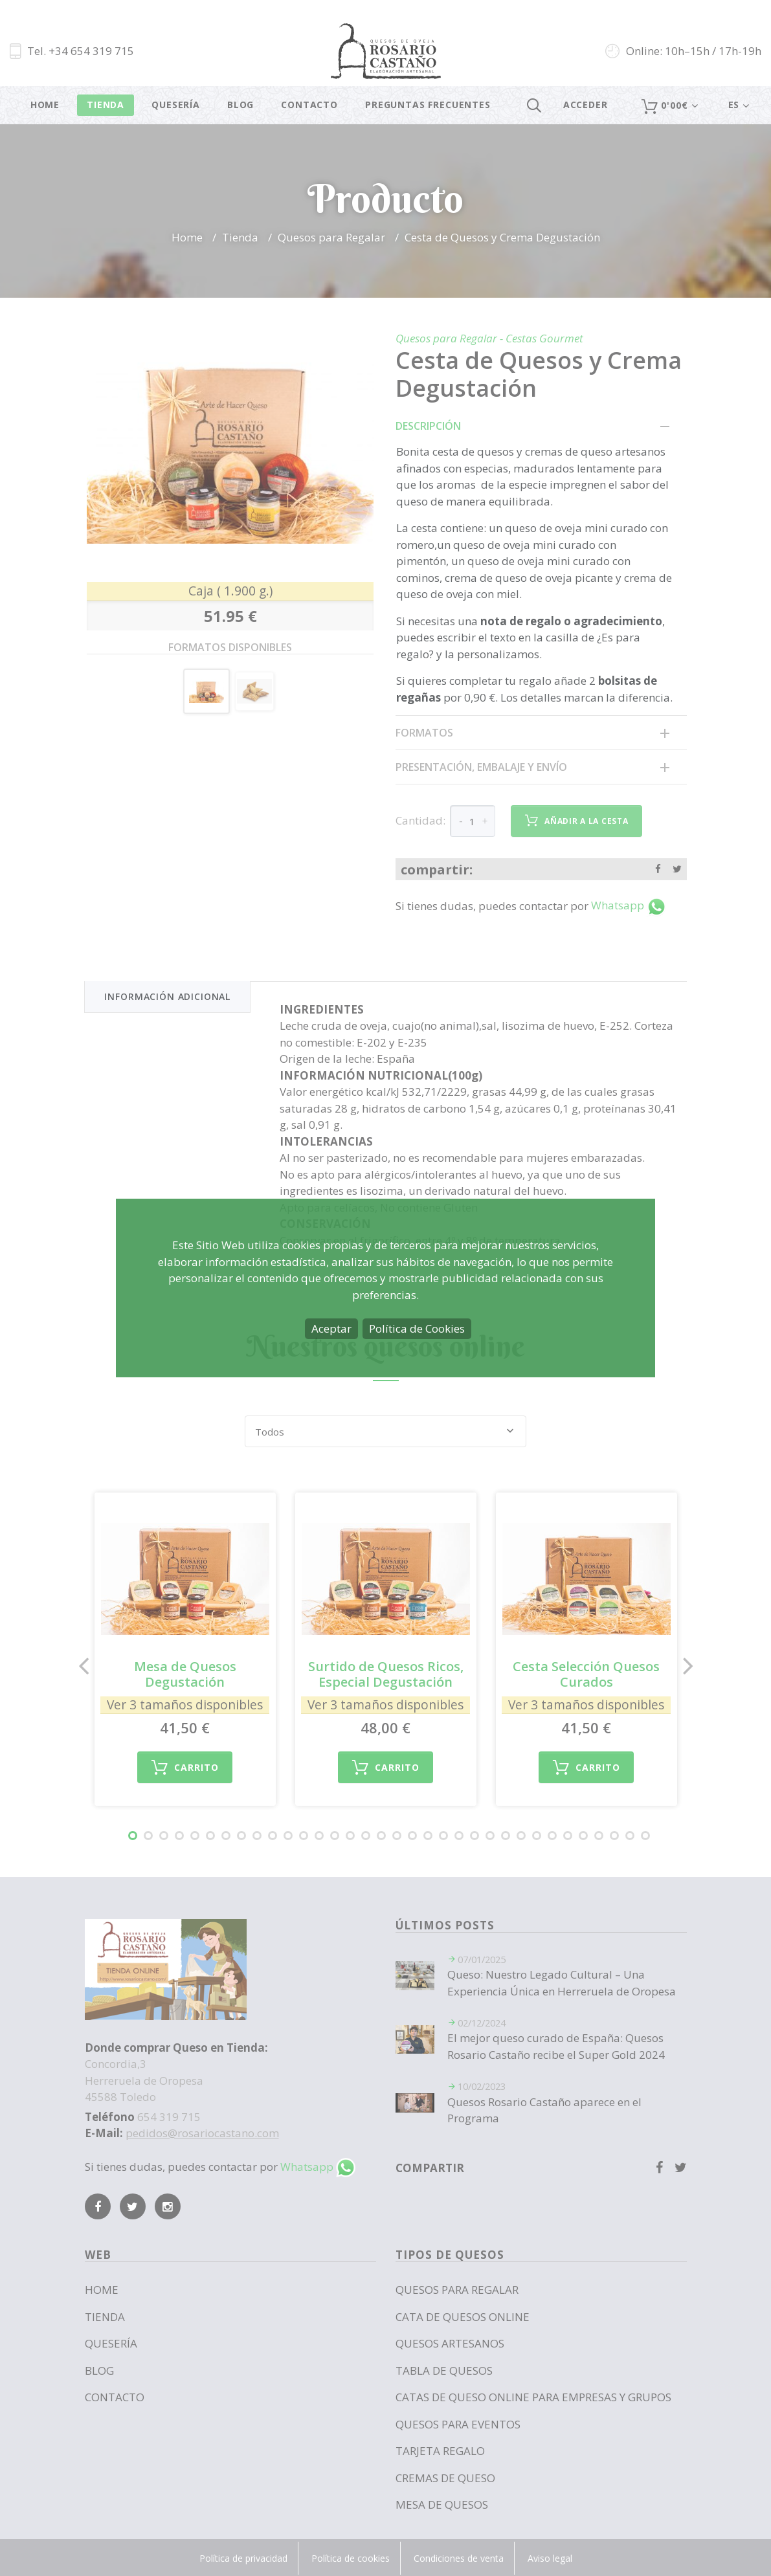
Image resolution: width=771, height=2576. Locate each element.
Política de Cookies (417, 1328)
